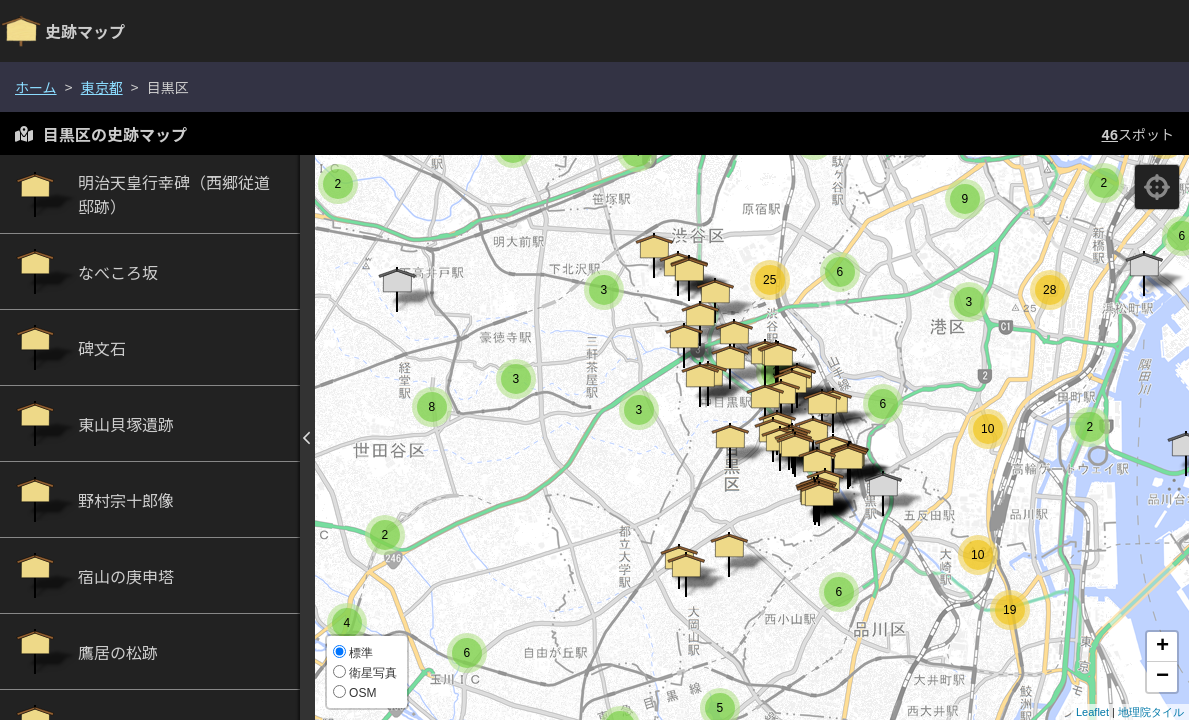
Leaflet (1092, 712)
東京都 (102, 87)
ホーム (36, 87)
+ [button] (1162, 647)
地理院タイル (1151, 712)
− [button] (1162, 677)
